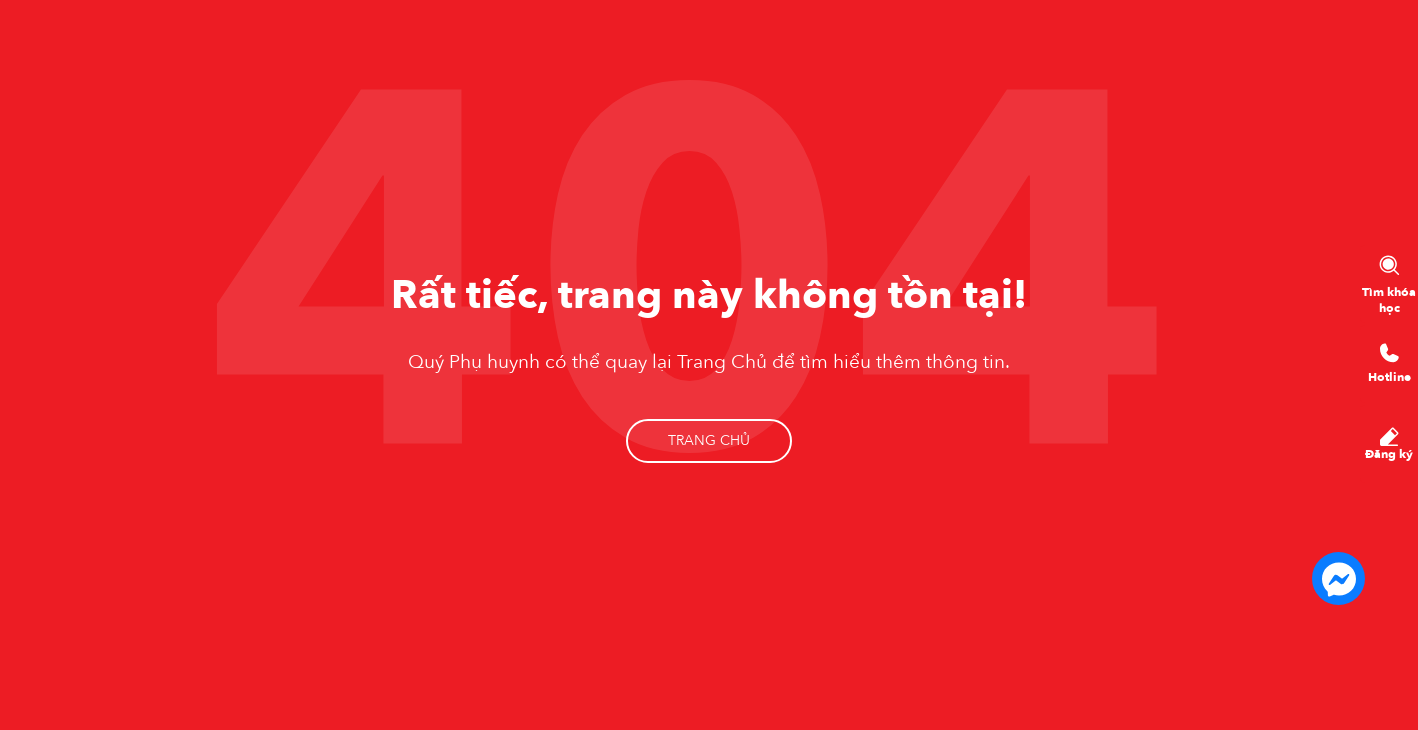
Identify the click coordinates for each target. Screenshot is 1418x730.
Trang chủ (709, 440)
